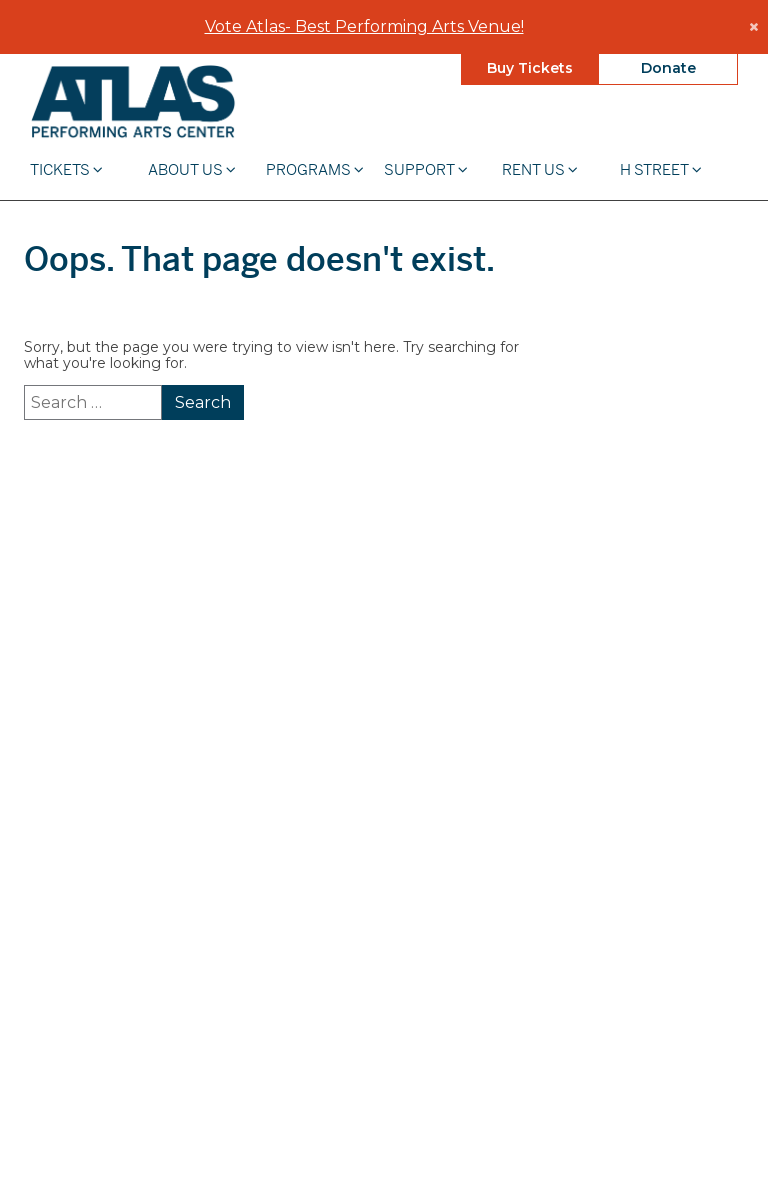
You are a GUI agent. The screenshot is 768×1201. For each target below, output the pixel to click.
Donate (668, 67)
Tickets (66, 168)
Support (426, 168)
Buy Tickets (530, 67)
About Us (192, 168)
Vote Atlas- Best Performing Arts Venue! (364, 25)
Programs (315, 168)
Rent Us (540, 168)
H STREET (661, 168)
